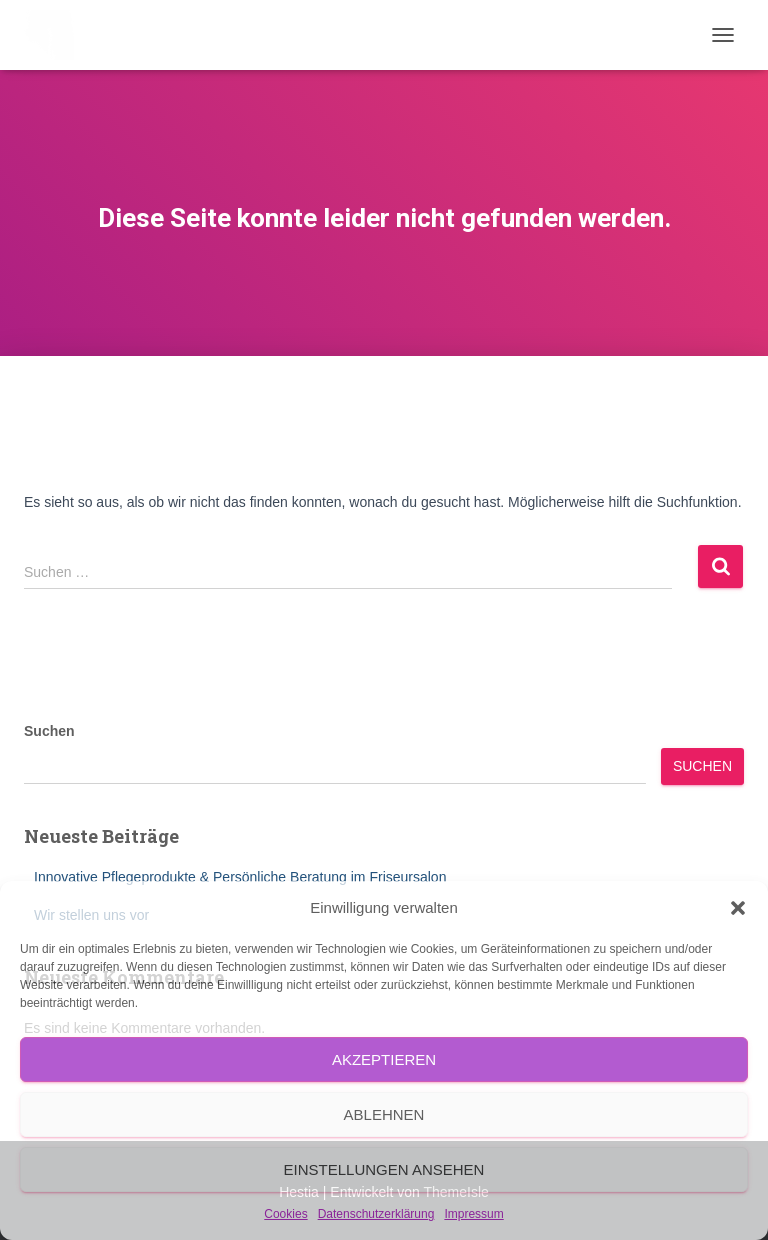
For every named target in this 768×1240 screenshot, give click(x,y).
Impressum (473, 1214)
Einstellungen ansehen (384, 1169)
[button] (738, 908)
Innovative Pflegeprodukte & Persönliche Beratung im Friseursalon (240, 877)
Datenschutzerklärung (376, 1214)
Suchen (49, 731)
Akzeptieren (384, 1059)
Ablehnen (384, 1114)
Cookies (285, 1214)
